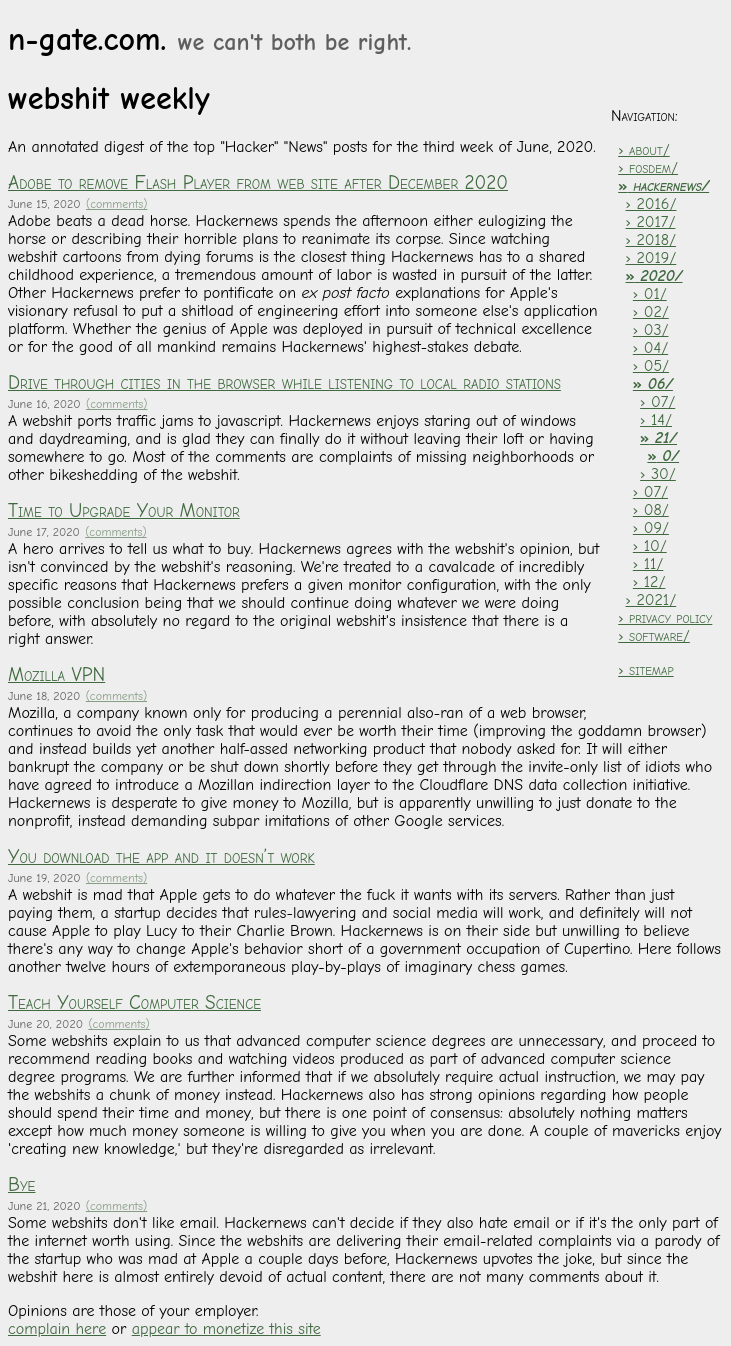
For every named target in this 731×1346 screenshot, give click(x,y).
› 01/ (650, 294)
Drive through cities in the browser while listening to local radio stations (284, 383)
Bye (21, 1185)
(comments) (116, 204)
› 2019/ (651, 258)
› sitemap (645, 670)
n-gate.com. (209, 39)
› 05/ (651, 366)
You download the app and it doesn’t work (161, 857)
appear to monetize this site (226, 1329)
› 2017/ (651, 222)
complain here (57, 1329)
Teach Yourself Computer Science (134, 1003)
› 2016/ (651, 204)
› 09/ (651, 528)
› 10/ (650, 546)
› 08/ (651, 510)
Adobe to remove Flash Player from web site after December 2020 (258, 183)
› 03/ (651, 330)
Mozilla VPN (56, 675)
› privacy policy (665, 618)
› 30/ (658, 474)
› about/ (643, 150)
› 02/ (651, 312)
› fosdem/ (648, 168)
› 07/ (657, 402)
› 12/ (649, 582)
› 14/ (656, 420)
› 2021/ (651, 600)
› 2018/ (651, 240)
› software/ (654, 636)
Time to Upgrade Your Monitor (124, 511)
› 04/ (650, 348)
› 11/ (648, 564)
